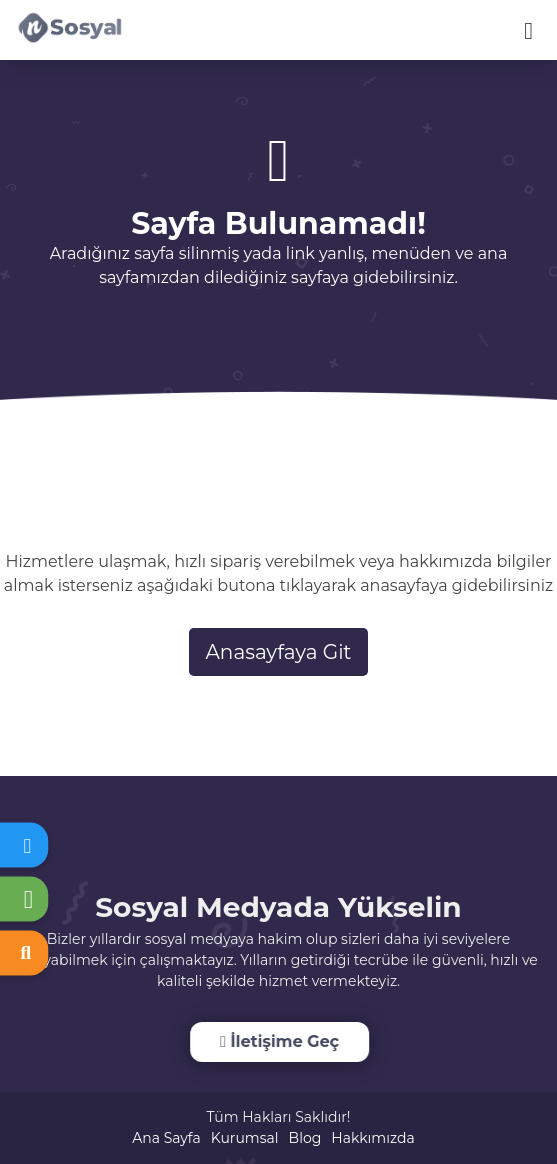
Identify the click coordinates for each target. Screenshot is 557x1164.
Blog (305, 1138)
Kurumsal (245, 1138)
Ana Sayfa (166, 1138)
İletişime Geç (278, 1041)
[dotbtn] (537, 22)
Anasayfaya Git (279, 652)
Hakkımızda (372, 1138)
